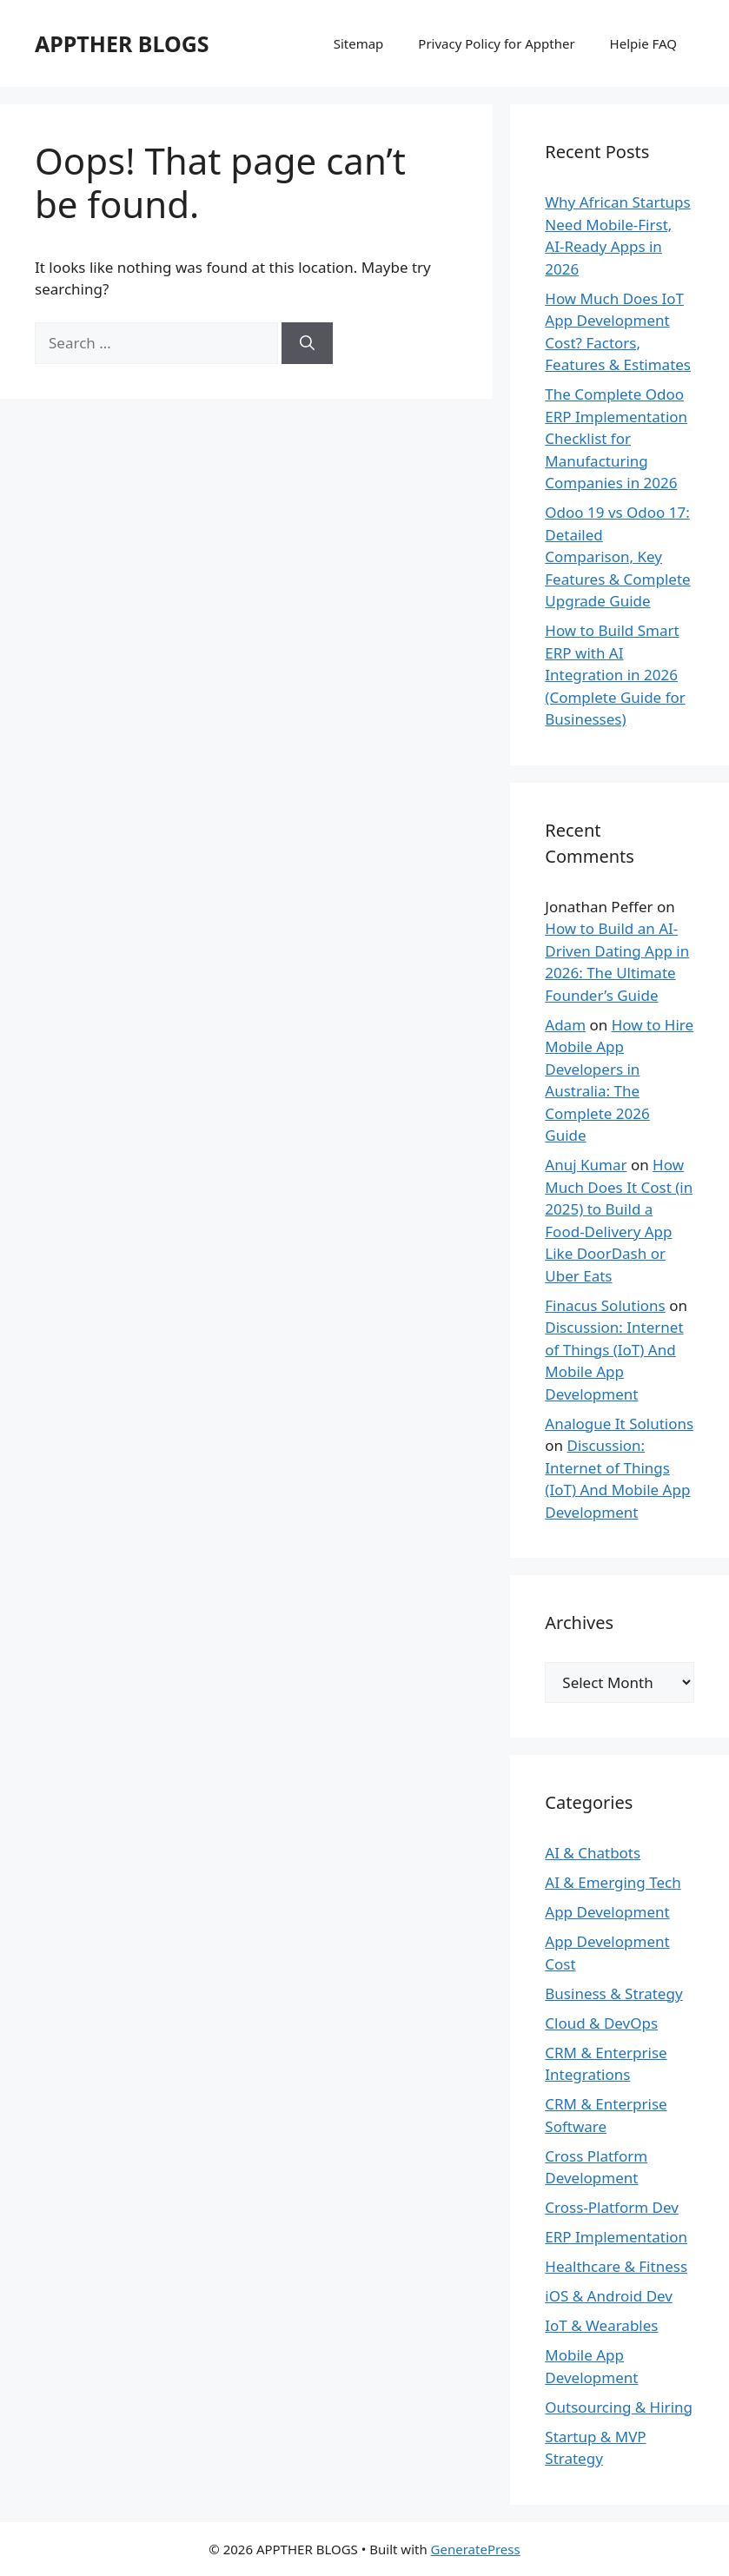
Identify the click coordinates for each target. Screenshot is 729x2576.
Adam (565, 1025)
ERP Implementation (616, 2237)
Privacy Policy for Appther (496, 43)
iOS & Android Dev (609, 2296)
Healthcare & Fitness (616, 2266)
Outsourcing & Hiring (619, 2407)
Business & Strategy (613, 1993)
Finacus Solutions (605, 1305)
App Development (607, 1912)
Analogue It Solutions (619, 1424)
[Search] (307, 343)
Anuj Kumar (585, 1165)
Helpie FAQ (643, 43)
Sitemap (359, 43)
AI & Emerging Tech (612, 1882)
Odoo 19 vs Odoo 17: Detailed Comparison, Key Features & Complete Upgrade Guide (617, 556)
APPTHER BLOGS (122, 43)
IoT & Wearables (601, 2325)
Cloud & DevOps (601, 2023)
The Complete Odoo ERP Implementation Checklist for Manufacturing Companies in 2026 (616, 438)
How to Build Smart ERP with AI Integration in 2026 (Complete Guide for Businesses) (615, 674)
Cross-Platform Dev (612, 2207)
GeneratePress (475, 2549)
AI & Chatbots (592, 1853)
